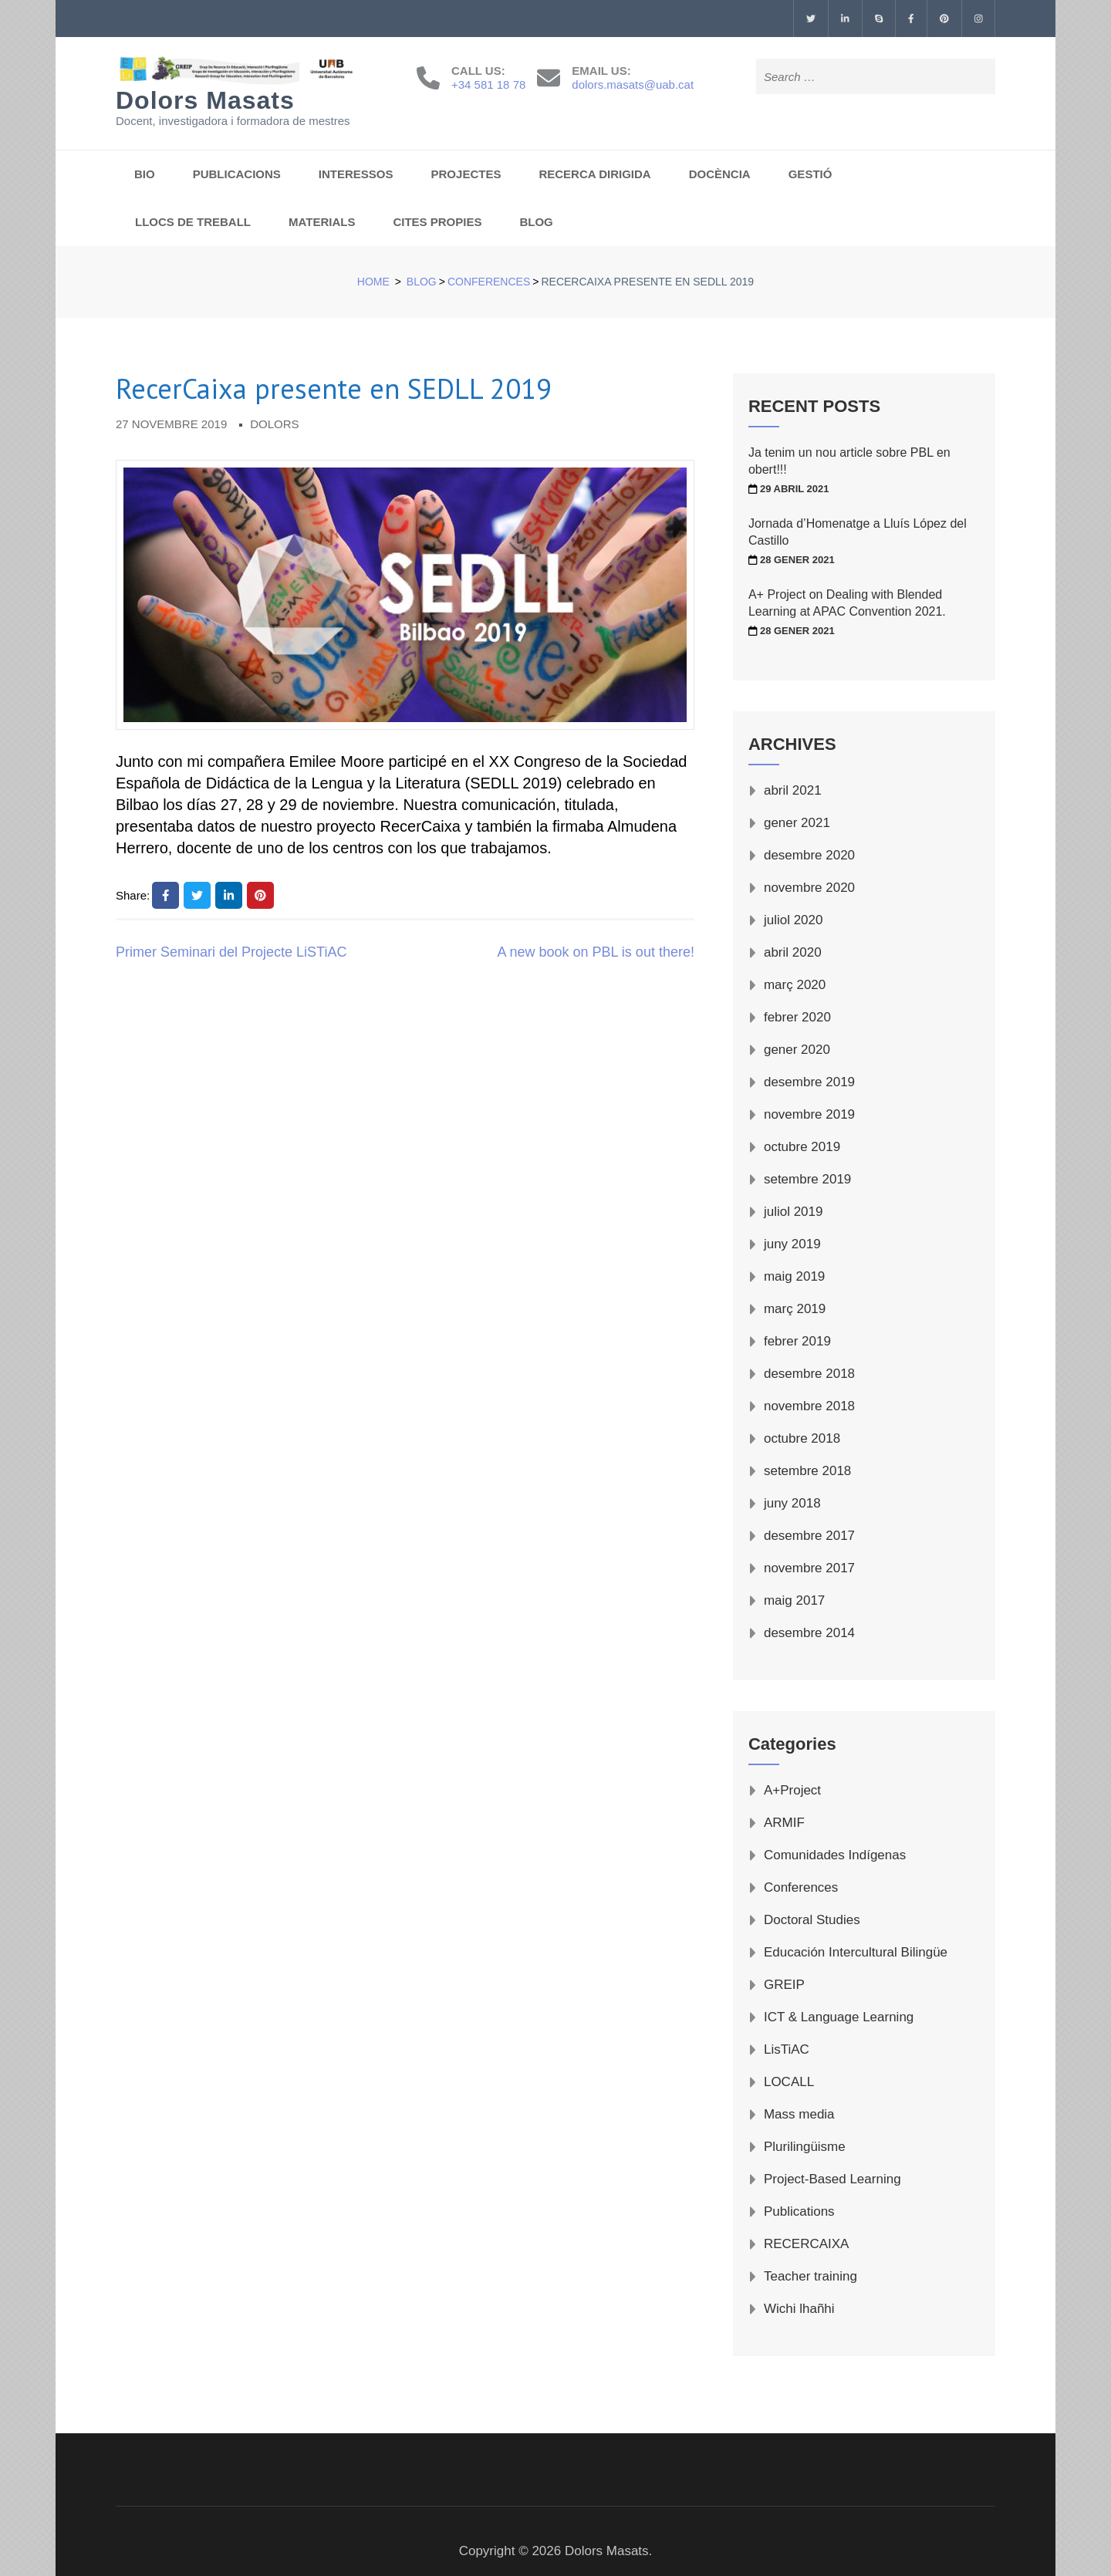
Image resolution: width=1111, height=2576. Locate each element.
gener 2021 (797, 822)
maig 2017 (794, 1600)
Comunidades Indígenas (835, 1855)
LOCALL (789, 2082)
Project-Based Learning (832, 2179)
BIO (144, 174)
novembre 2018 (809, 1406)
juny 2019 (792, 1244)
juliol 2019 (793, 1211)
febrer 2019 (797, 1341)
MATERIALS (322, 221)
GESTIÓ (810, 174)
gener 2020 (797, 1049)
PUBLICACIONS (237, 174)
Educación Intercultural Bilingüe (855, 1952)
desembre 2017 (809, 1535)
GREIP (784, 1984)
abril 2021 (793, 790)
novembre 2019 (809, 1114)
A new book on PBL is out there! (595, 952)
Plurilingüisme (805, 2146)
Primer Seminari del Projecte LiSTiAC (231, 952)
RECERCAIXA (806, 2244)
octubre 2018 (802, 1438)
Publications (799, 2211)
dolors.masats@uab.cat (633, 84)
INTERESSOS (356, 174)
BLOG (535, 221)
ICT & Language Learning (838, 2017)
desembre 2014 (809, 1633)
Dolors (274, 423)
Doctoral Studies (812, 1920)
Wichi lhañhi (799, 2308)
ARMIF (784, 1822)
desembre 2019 (809, 1082)
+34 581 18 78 (488, 84)
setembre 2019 (807, 1179)
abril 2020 (793, 952)
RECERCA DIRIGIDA (594, 174)
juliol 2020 (793, 920)
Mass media (799, 2114)
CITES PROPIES (437, 221)
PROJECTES (466, 174)
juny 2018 (792, 1503)
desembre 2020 (809, 855)
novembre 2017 (809, 1568)
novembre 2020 (809, 887)
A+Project (792, 1790)
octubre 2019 (802, 1146)
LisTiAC (786, 2049)
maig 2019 (794, 1276)
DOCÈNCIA (720, 174)
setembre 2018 (807, 1471)
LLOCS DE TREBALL (193, 221)
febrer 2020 (797, 1017)
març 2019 (795, 1309)
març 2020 (795, 984)
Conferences (801, 1887)
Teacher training (810, 2276)
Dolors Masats (205, 100)
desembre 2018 (809, 1373)
